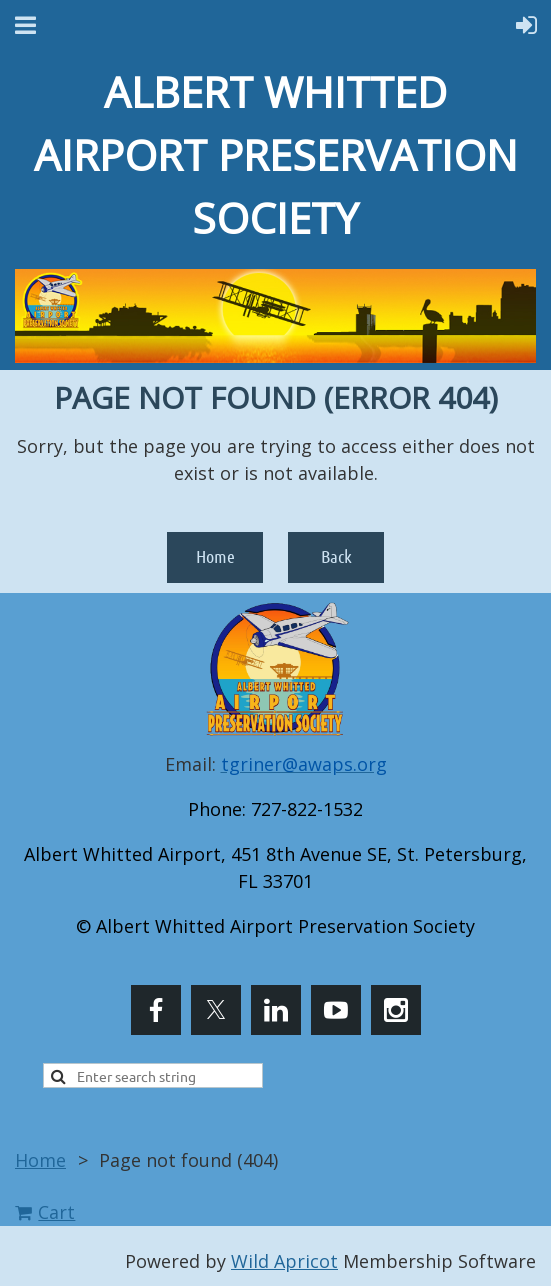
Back (336, 556)
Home (215, 556)
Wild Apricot (284, 1261)
